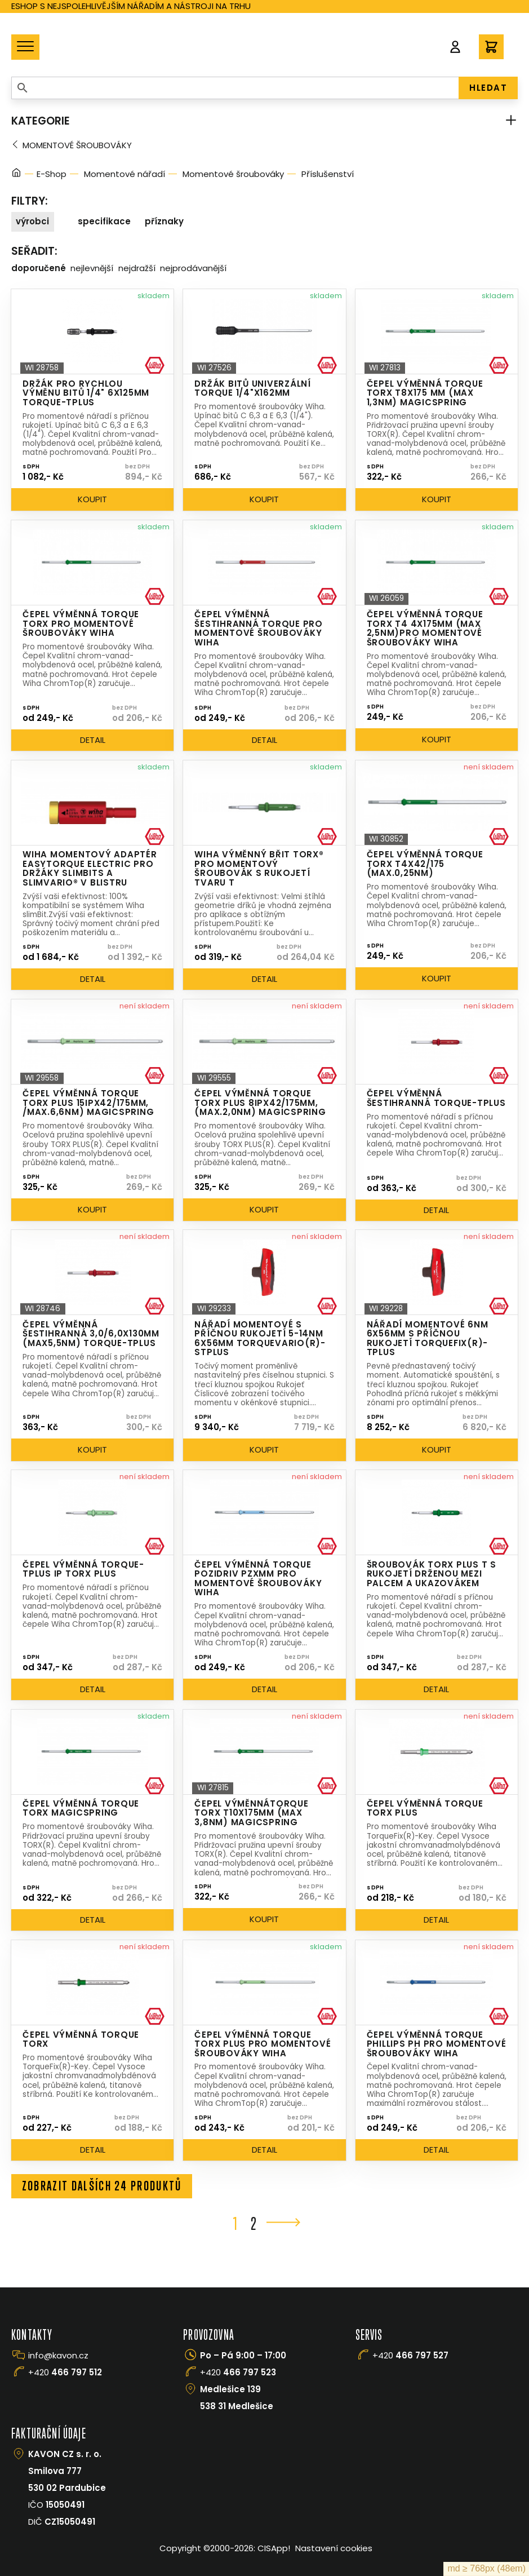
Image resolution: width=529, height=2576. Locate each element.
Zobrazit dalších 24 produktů (103, 2186)
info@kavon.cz (58, 2356)
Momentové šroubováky (77, 145)
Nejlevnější (91, 268)
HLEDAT (488, 88)
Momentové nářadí (124, 174)
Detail (92, 740)
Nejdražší (136, 268)
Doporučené (38, 268)
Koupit (92, 499)
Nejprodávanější (193, 268)
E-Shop (51, 174)
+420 (65, 2373)
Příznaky (164, 221)
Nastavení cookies (333, 2549)
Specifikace (104, 221)
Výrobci (32, 221)
